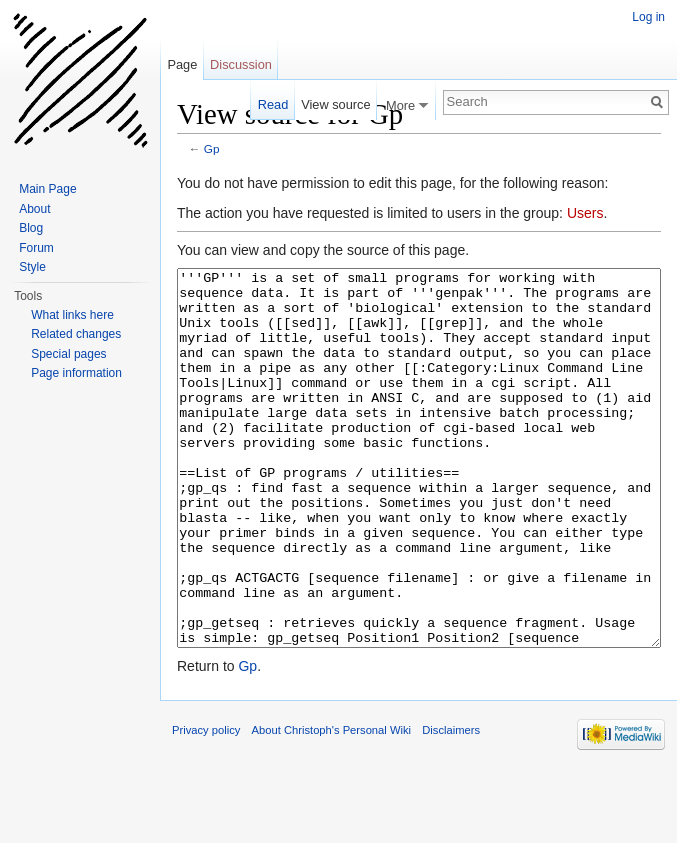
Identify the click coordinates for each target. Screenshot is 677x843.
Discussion (241, 64)
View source (335, 104)
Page (182, 64)
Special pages (68, 354)
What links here (72, 315)
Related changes (76, 334)
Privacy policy (206, 805)
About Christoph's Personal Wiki (331, 805)
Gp (212, 148)
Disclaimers (451, 805)
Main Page (47, 189)
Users (585, 213)
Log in (648, 17)
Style (32, 267)
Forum (36, 248)
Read (273, 104)
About (34, 209)
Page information (76, 373)
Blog (31, 228)
